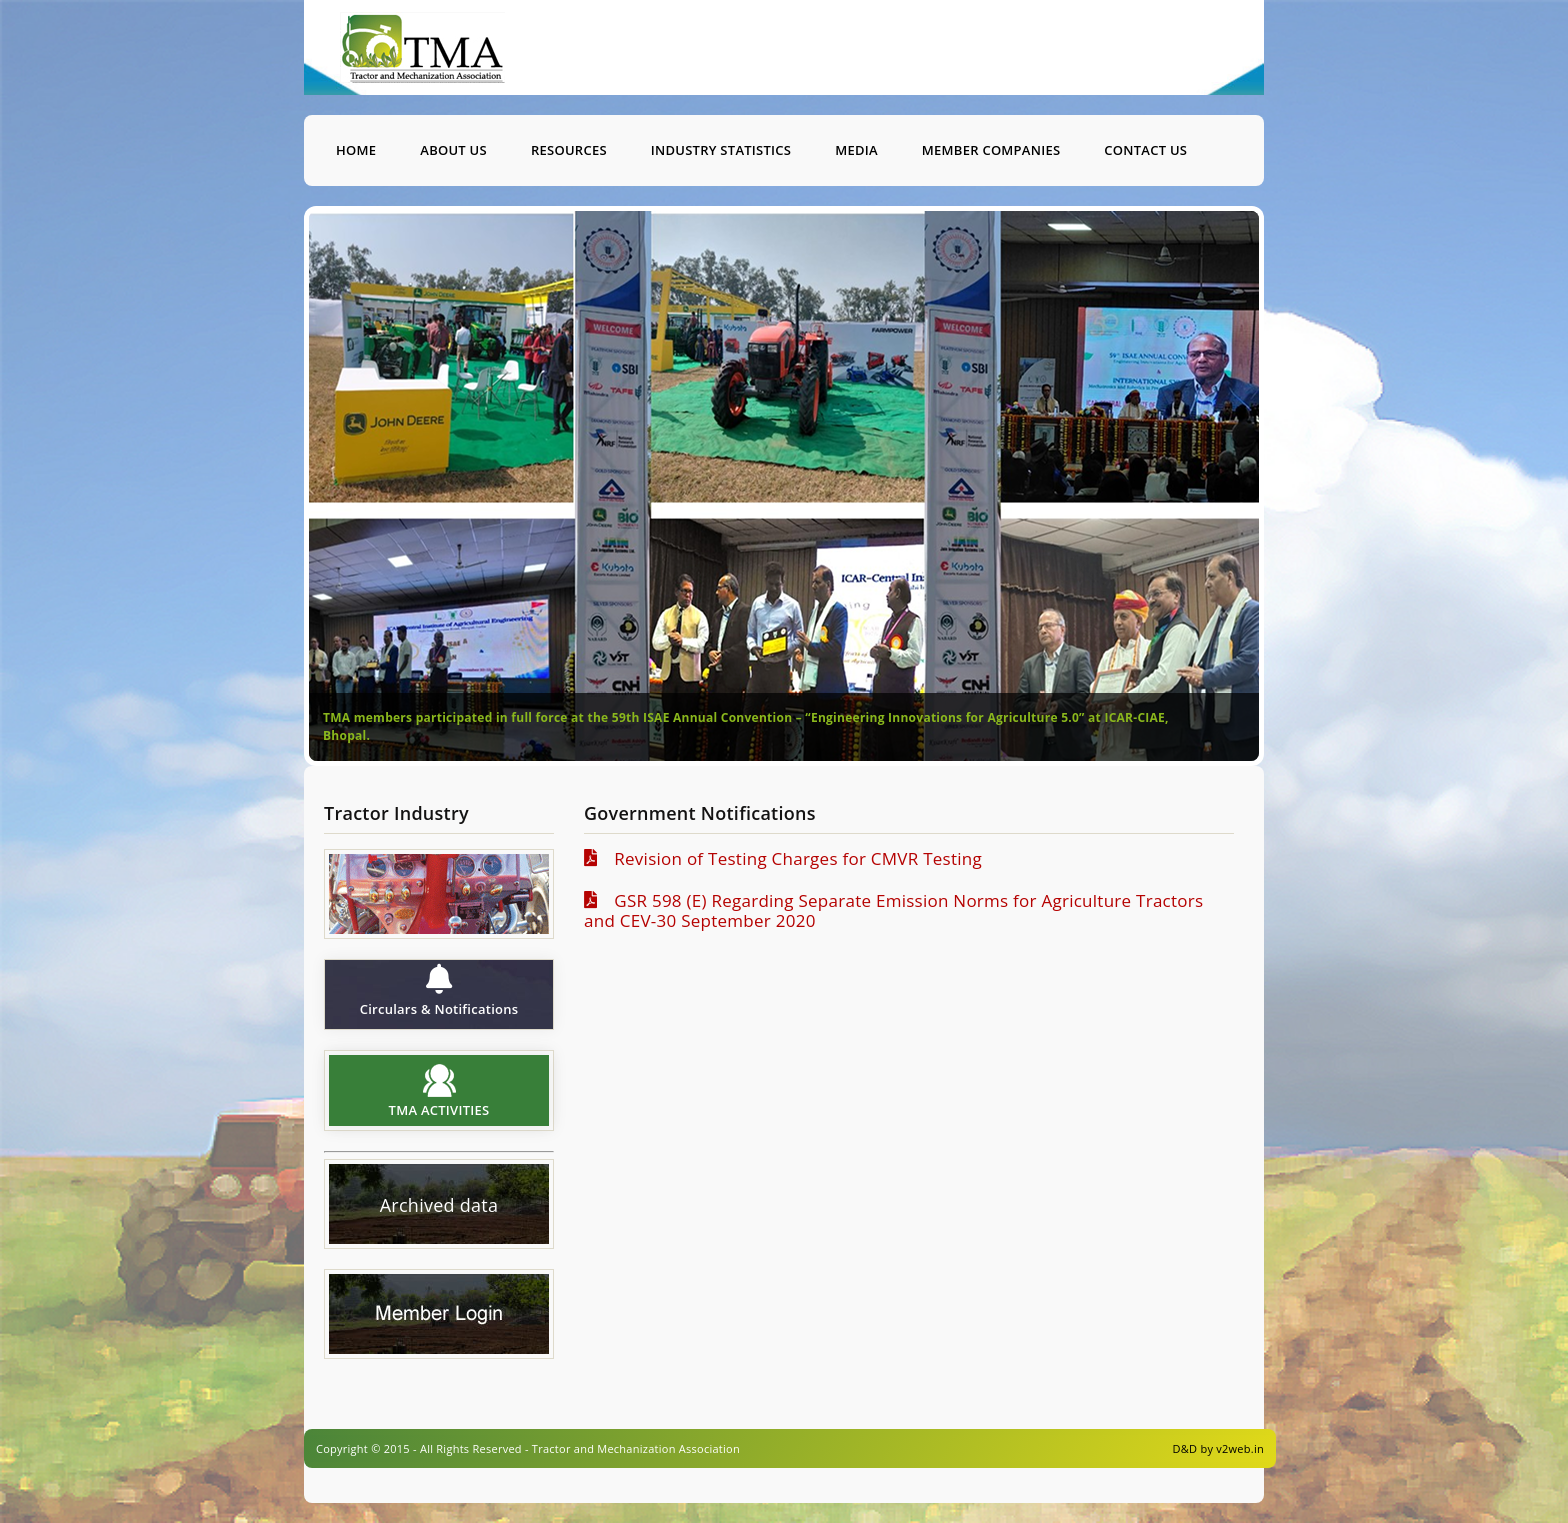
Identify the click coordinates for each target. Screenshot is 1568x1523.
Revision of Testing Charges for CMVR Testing (792, 858)
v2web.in (1240, 1448)
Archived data (439, 1206)
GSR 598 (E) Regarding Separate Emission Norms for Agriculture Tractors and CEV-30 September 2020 (893, 911)
